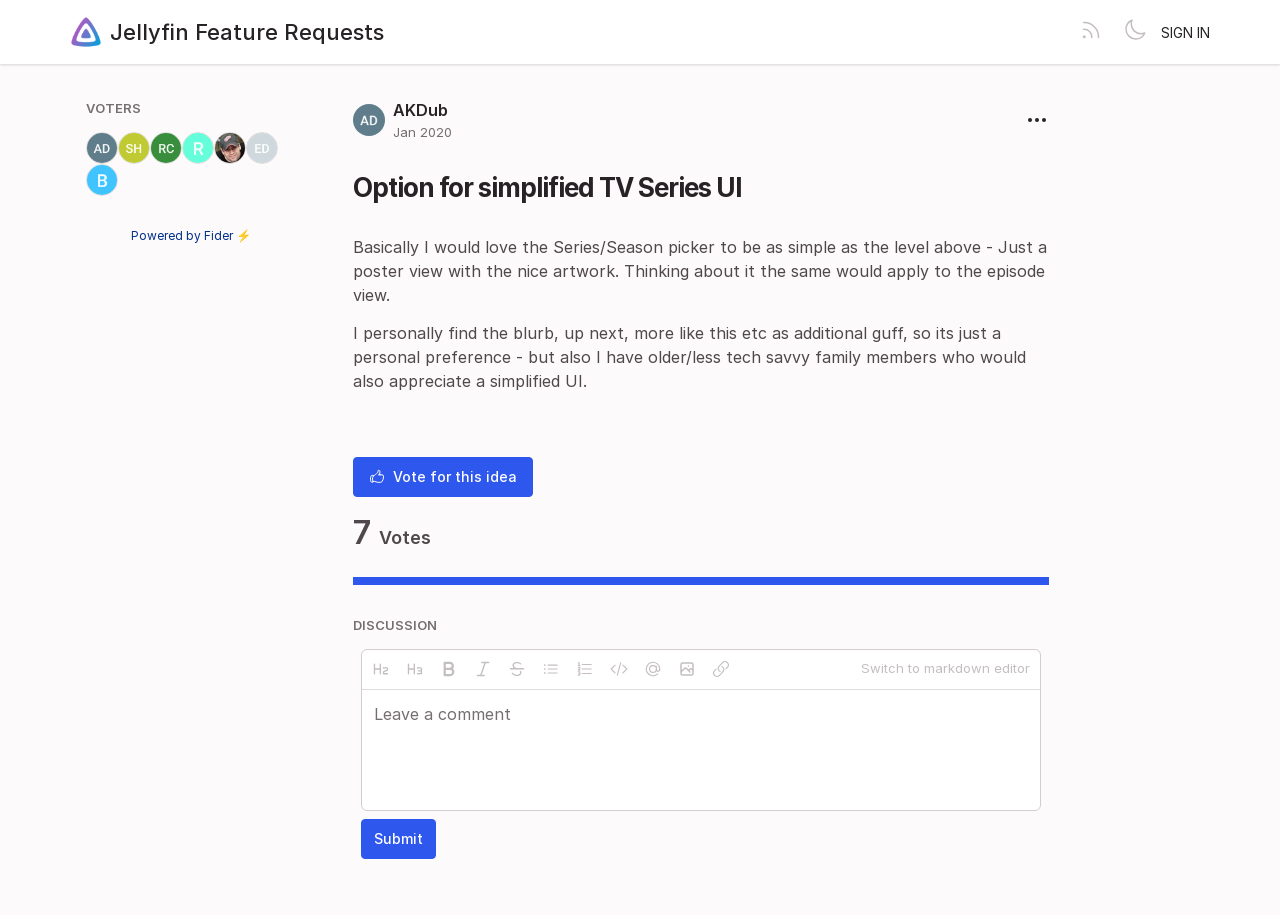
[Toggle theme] (1135, 32)
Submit (398, 838)
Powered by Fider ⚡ (191, 235)
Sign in (1185, 32)
